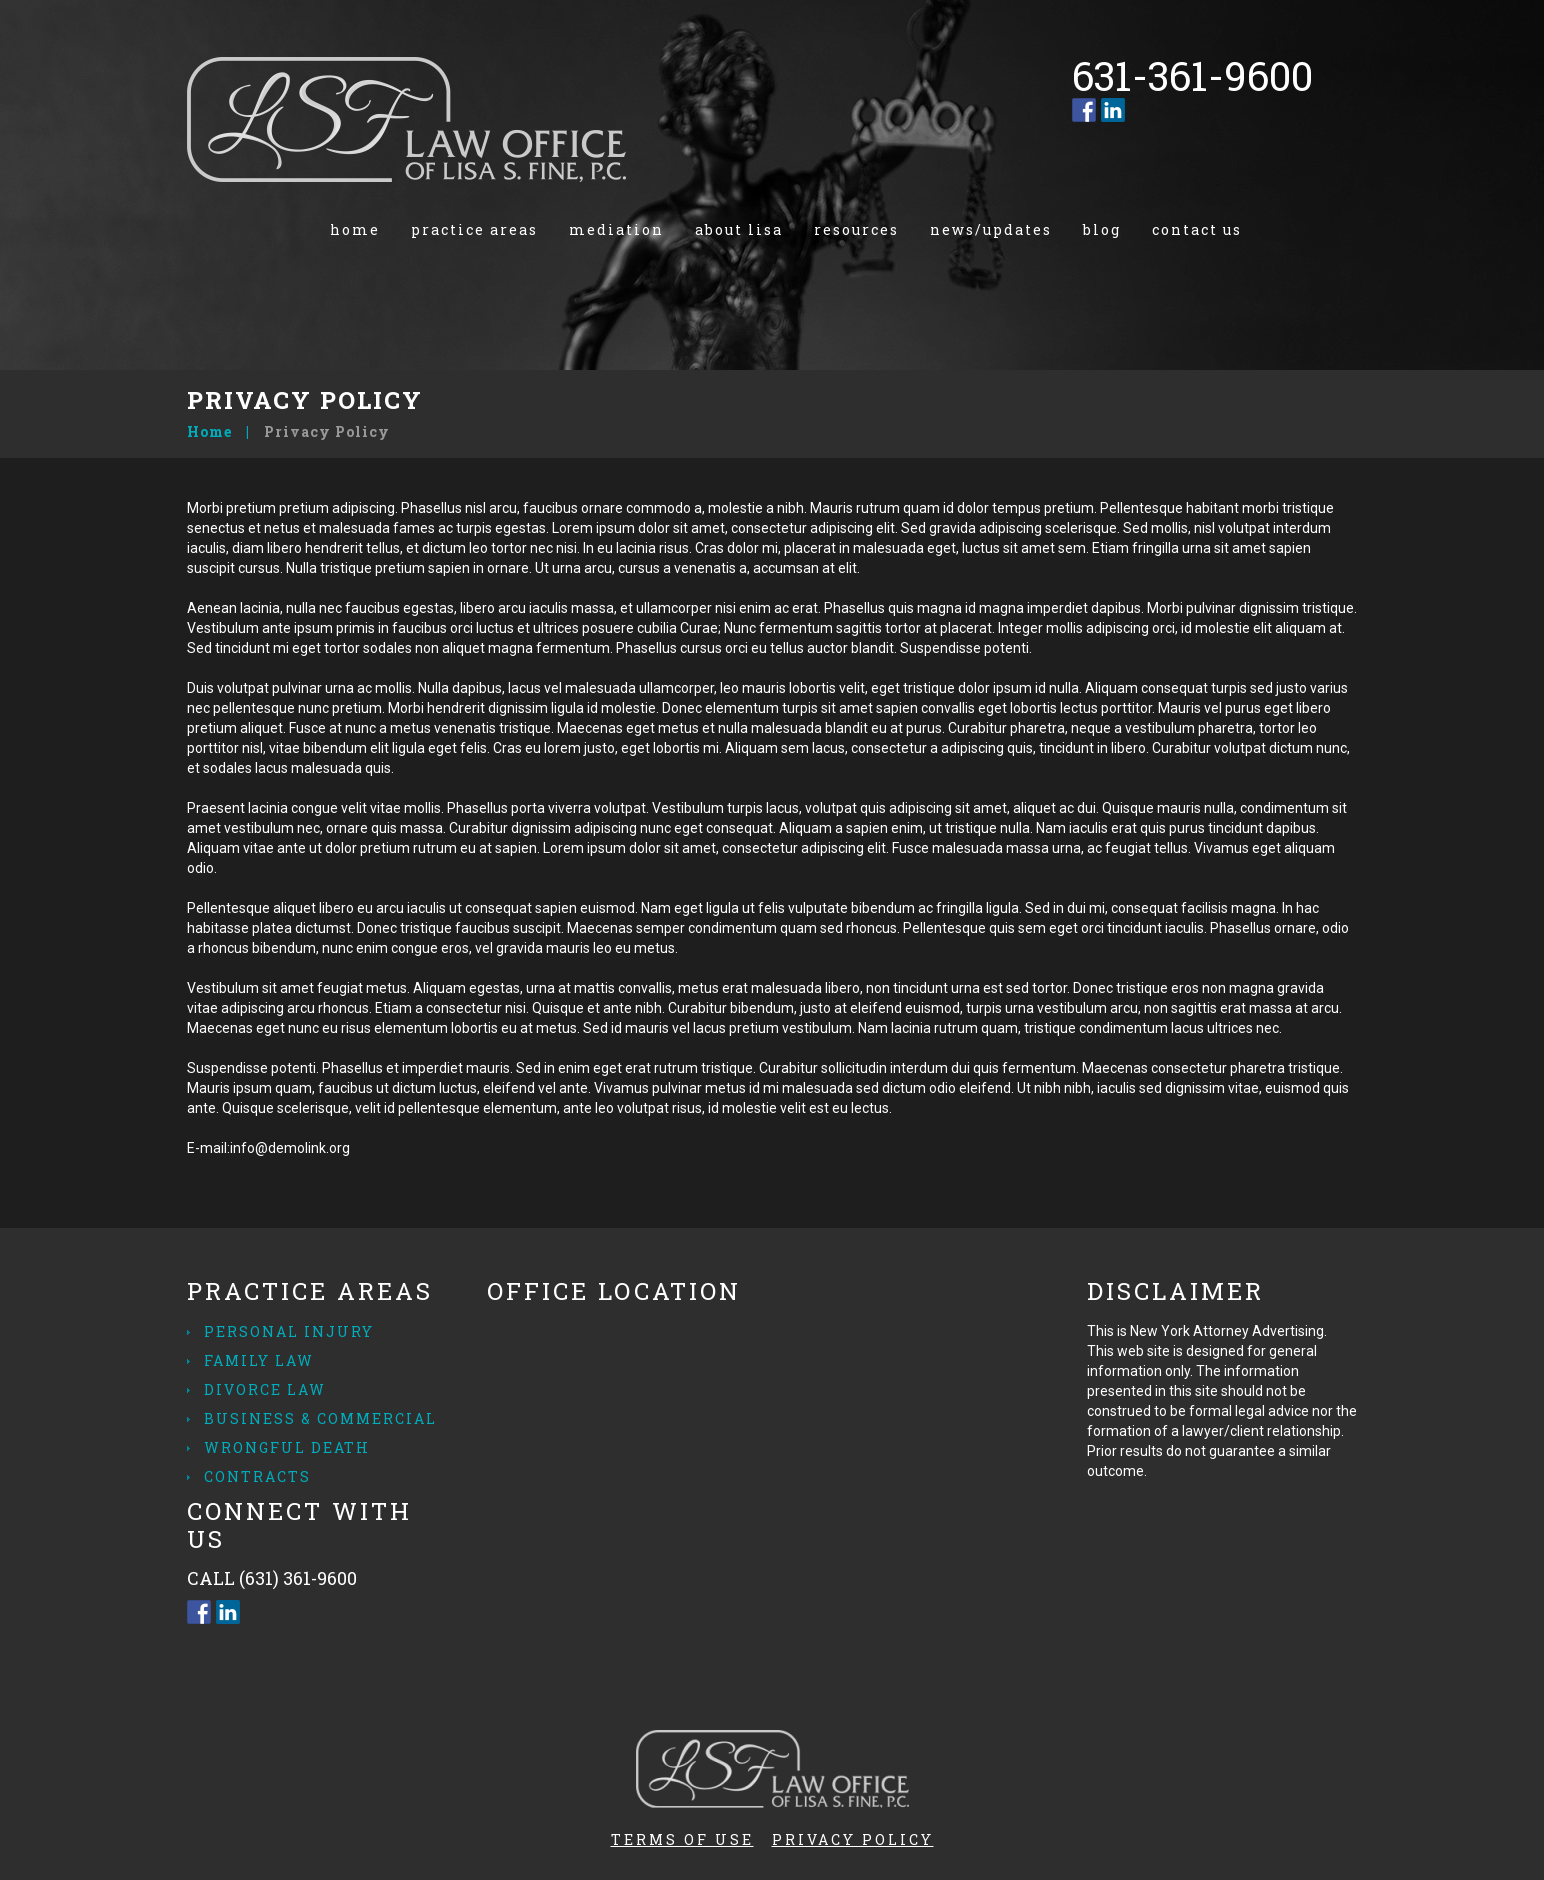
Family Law (259, 1360)
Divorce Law (265, 1389)
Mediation (616, 229)
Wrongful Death (287, 1447)
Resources (856, 229)
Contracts (257, 1476)
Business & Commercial (320, 1418)
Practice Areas (474, 229)
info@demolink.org (290, 1148)
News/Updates (991, 229)
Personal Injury (289, 1331)
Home (355, 229)
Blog (1102, 229)
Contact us (1197, 229)
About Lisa (739, 229)
